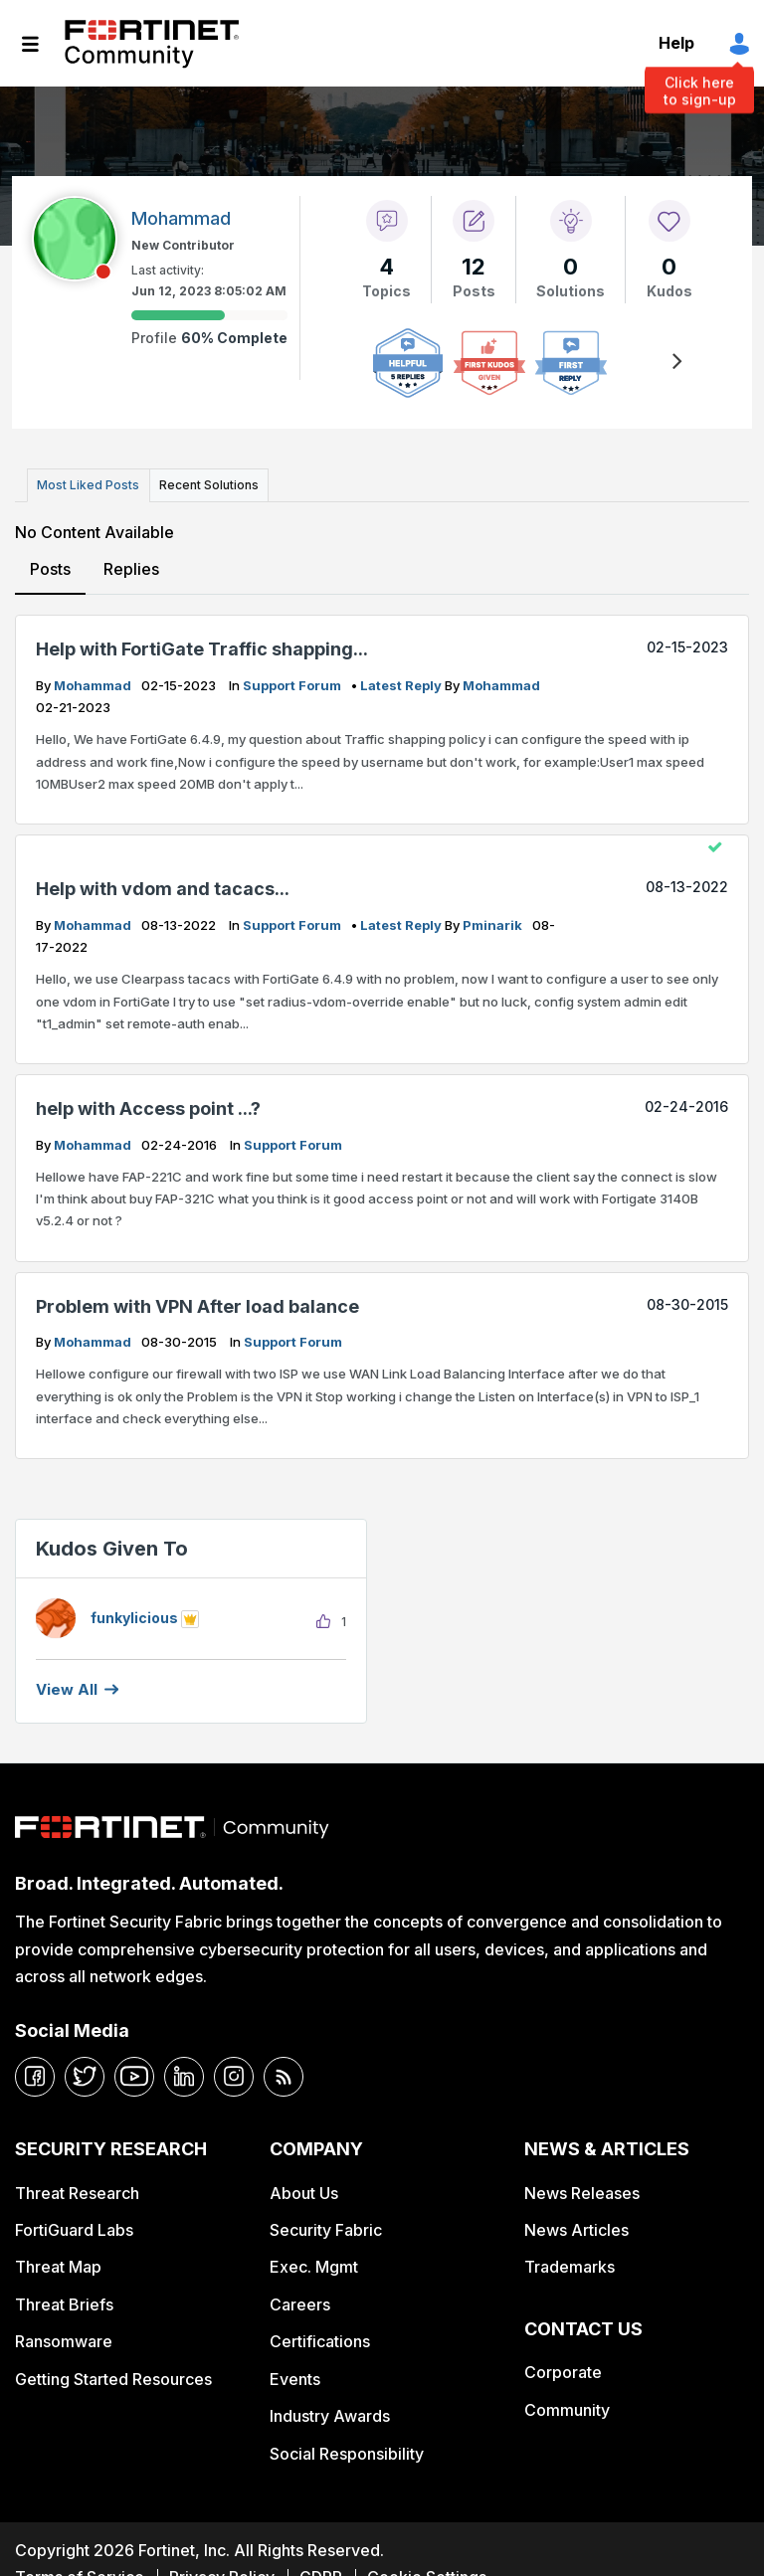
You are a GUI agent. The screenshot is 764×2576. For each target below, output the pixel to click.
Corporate (563, 2369)
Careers (300, 2300)
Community (567, 2406)
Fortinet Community (152, 44)
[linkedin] (184, 2073)
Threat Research (77, 2189)
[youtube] (134, 2073)
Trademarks (569, 2264)
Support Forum (293, 681)
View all (66, 1685)
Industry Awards (330, 2412)
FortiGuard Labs (74, 2226)
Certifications (320, 2338)
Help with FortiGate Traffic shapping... (202, 646)
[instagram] (234, 2073)
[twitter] (84, 2073)
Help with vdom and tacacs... (162, 885)
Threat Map (58, 2264)
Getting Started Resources (113, 2375)
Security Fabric (326, 2226)
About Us (304, 2189)
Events (295, 2375)
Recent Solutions (202, 482)
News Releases (582, 2189)
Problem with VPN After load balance (197, 1302)
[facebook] (35, 2073)
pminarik (494, 921)
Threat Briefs (64, 2300)
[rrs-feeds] (283, 2073)
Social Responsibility (347, 2450)
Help (676, 43)
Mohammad (94, 681)
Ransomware (63, 2338)
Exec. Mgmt (314, 2264)
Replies (130, 565)
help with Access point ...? (148, 1104)
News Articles (576, 2226)
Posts (50, 565)
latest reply (402, 681)
